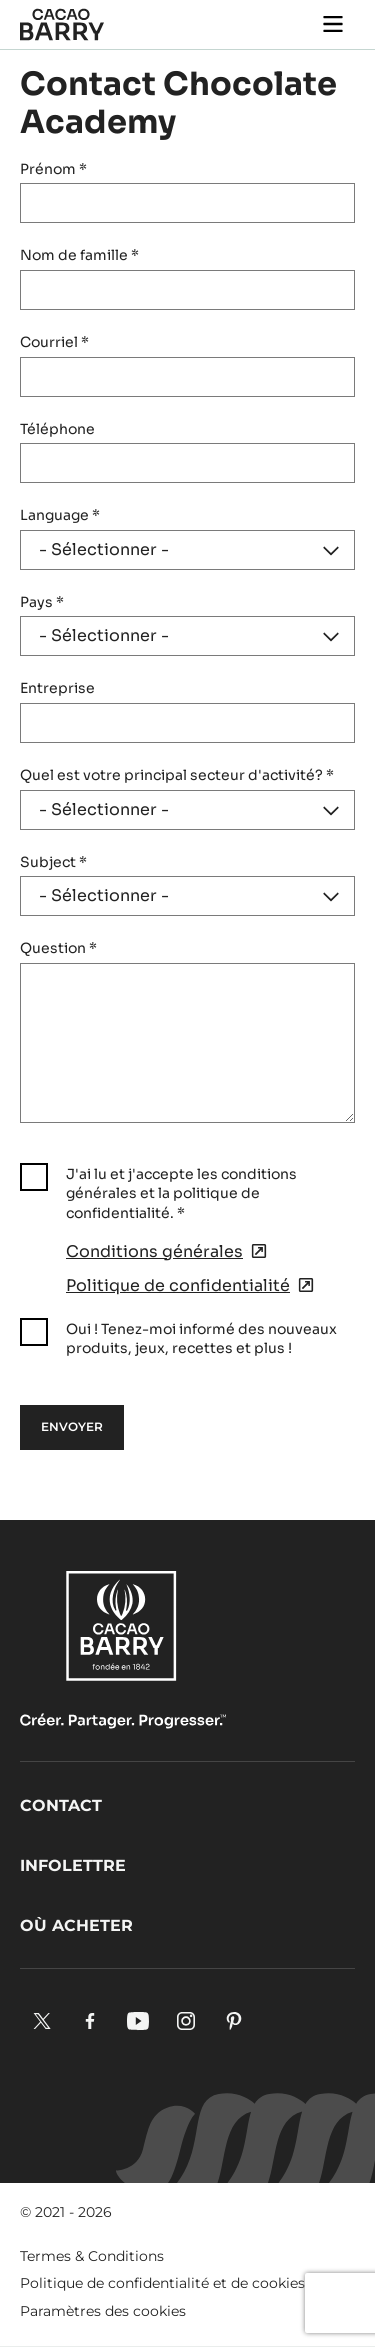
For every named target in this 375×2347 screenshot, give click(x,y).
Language (60, 515)
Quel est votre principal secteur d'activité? (177, 775)
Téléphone (57, 429)
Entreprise (57, 688)
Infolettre (73, 1865)
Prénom (53, 169)
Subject (53, 862)
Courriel (54, 342)
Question (58, 948)
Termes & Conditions (92, 2256)
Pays (42, 602)
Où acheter (76, 1925)
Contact (61, 1805)
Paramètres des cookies (103, 2311)
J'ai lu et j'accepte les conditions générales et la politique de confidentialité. (181, 1193)
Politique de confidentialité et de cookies (162, 2283)
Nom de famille (79, 255)
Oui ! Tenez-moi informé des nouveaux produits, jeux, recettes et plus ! (201, 1339)
